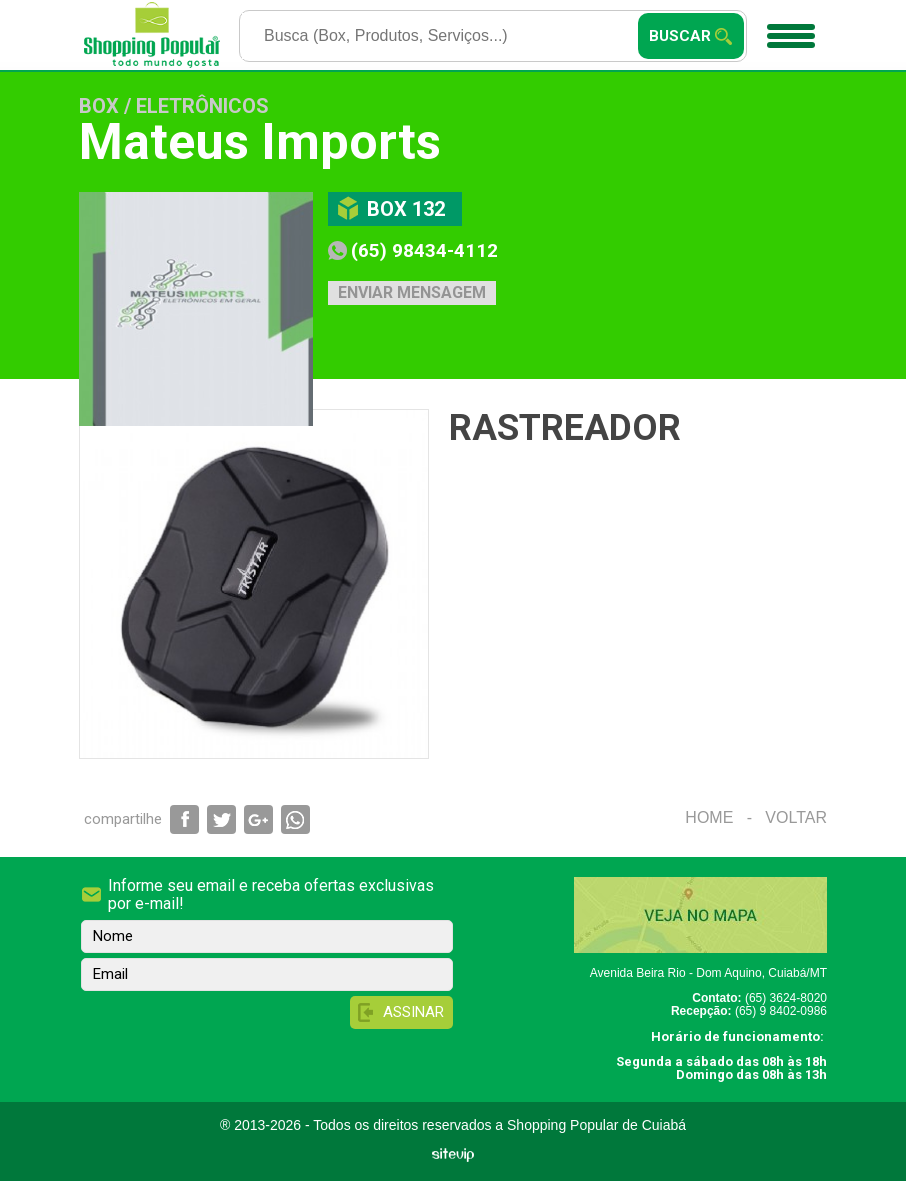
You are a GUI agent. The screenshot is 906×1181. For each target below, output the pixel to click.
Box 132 (406, 209)
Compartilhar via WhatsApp (295, 819)
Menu (788, 29)
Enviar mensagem (412, 292)
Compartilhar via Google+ (258, 819)
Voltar (796, 817)
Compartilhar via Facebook (184, 819)
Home (709, 817)
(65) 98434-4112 (424, 250)
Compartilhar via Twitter (221, 819)
